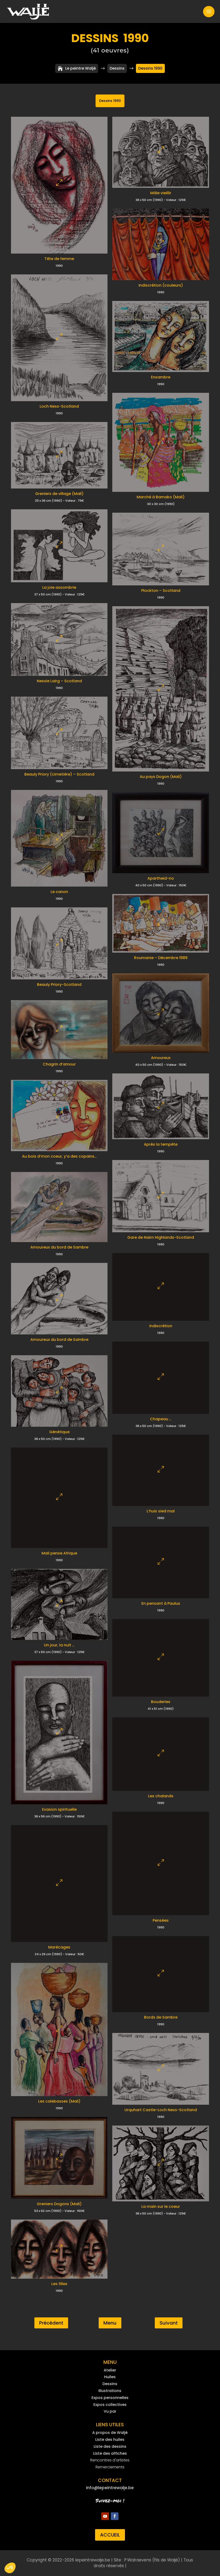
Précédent (51, 2323)
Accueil (110, 2535)
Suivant (169, 2323)
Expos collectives (110, 2404)
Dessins (109, 2384)
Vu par (110, 2411)
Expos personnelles (110, 2397)
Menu (110, 2323)
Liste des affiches (110, 2453)
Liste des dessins (110, 2446)
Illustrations (109, 2390)
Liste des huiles (109, 2439)
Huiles (110, 2377)
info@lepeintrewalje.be (110, 2488)
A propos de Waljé (110, 2432)
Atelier (110, 2370)
